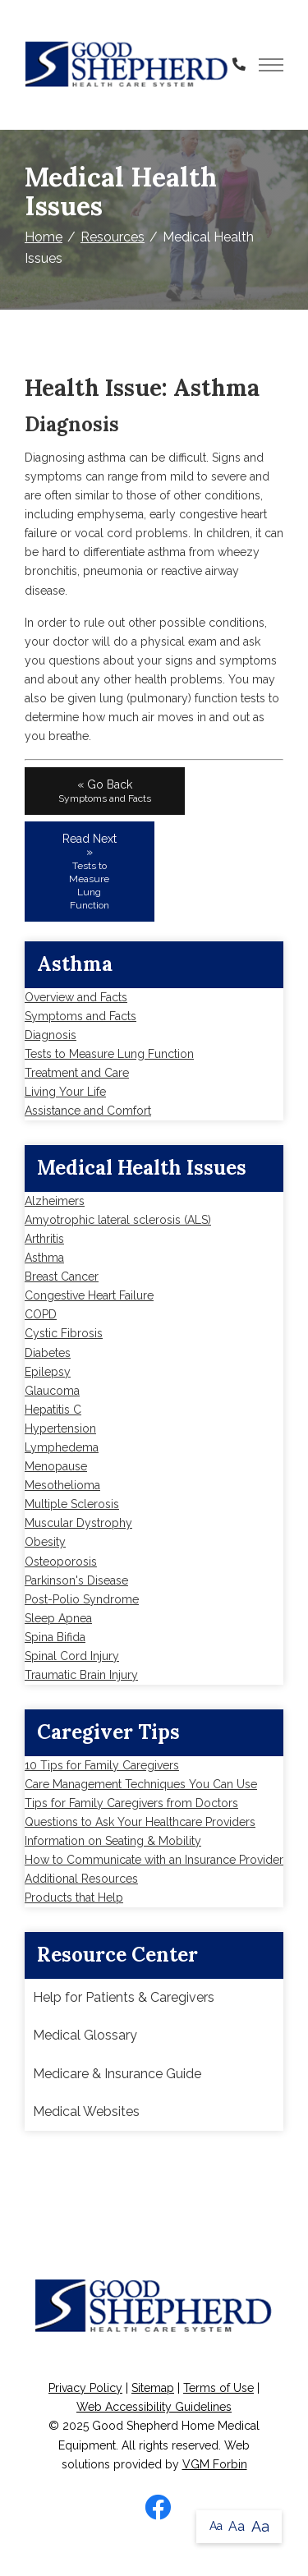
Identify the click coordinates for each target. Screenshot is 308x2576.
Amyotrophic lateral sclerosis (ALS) (118, 1219)
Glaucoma (52, 1390)
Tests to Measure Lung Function (109, 1053)
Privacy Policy (85, 2387)
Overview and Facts (76, 997)
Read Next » (89, 871)
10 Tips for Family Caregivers (102, 1765)
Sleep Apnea (58, 1618)
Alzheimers (55, 1201)
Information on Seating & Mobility (113, 1840)
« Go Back (104, 791)
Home (43, 237)
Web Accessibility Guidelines (154, 2406)
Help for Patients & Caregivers (123, 1997)
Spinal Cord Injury (72, 1656)
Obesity (45, 1541)
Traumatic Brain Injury (81, 1674)
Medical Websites (86, 2111)
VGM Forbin (214, 2464)
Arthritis (44, 1238)
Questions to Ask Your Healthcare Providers (140, 1821)
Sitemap (152, 2387)
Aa (216, 2525)
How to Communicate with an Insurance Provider (154, 1859)
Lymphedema (62, 1447)
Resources (112, 237)
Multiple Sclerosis (72, 1504)
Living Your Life (65, 1091)
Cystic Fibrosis (64, 1333)
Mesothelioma (62, 1485)
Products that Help (74, 1897)
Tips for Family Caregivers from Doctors (131, 1803)
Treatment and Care (77, 1072)
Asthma (44, 1257)
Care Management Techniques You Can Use (141, 1784)
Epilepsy (48, 1371)
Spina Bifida (55, 1637)
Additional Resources (81, 1878)
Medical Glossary (85, 2035)
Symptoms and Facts (80, 1016)
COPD (41, 1314)
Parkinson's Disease (76, 1580)
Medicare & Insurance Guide (117, 2074)
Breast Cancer (62, 1276)
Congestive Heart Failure (89, 1295)
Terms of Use (218, 2387)
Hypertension (60, 1428)
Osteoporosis (61, 1561)
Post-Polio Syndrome (82, 1599)
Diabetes (48, 1352)
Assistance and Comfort (88, 1110)
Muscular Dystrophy (78, 1523)
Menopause (56, 1466)
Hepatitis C (53, 1409)
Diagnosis (50, 1035)
